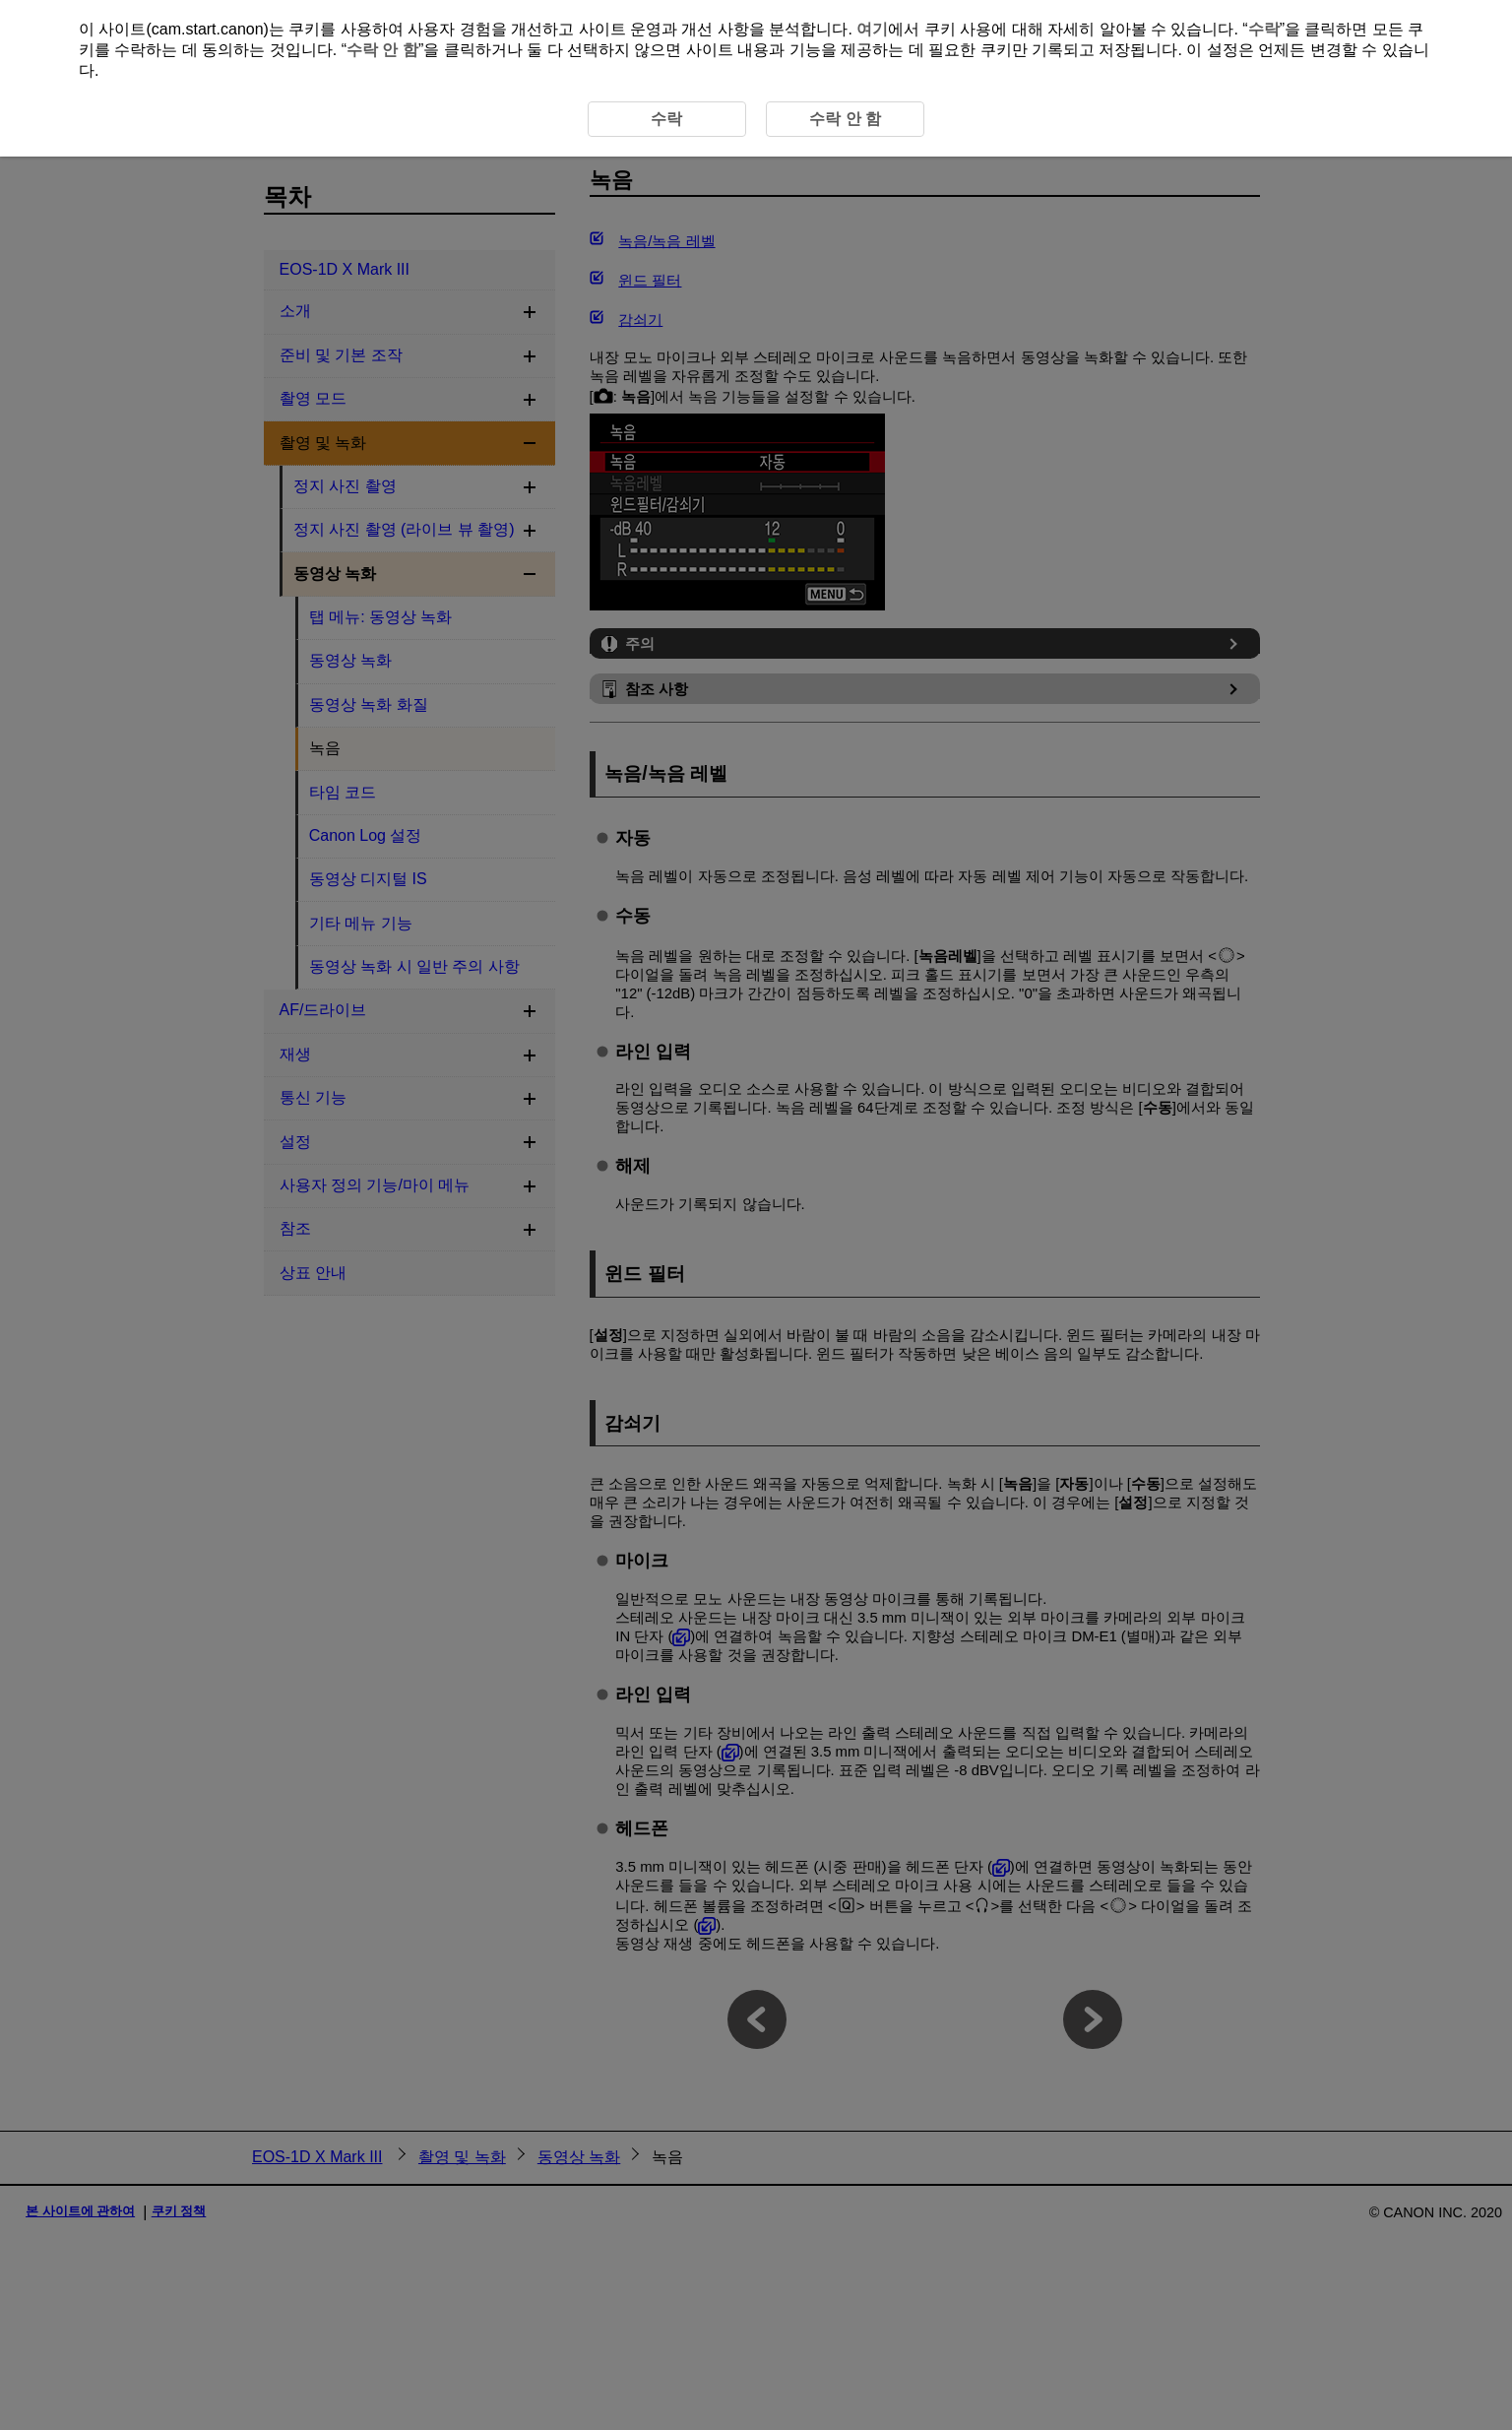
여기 (872, 29)
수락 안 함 (382, 49)
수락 (1264, 29)
